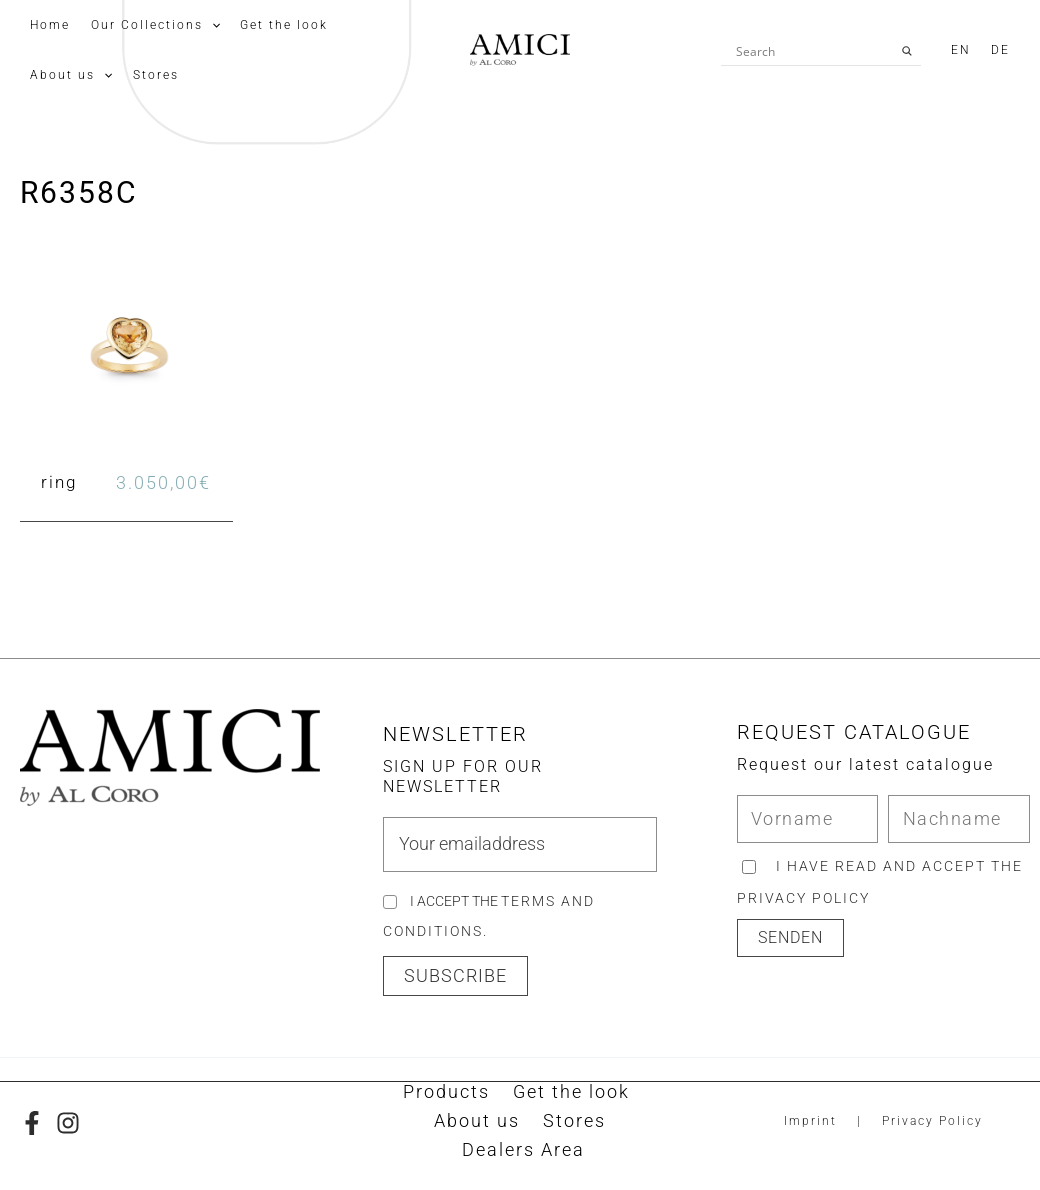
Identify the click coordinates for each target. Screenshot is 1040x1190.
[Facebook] (32, 1126)
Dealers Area (524, 1154)
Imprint (810, 1124)
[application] (201, 25)
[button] (455, 978)
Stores (571, 1124)
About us (479, 1124)
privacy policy (803, 900)
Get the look (567, 1094)
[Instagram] (68, 1126)
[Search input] (812, 51)
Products (447, 1094)
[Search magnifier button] (907, 51)
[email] (519, 846)
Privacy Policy (932, 1124)
